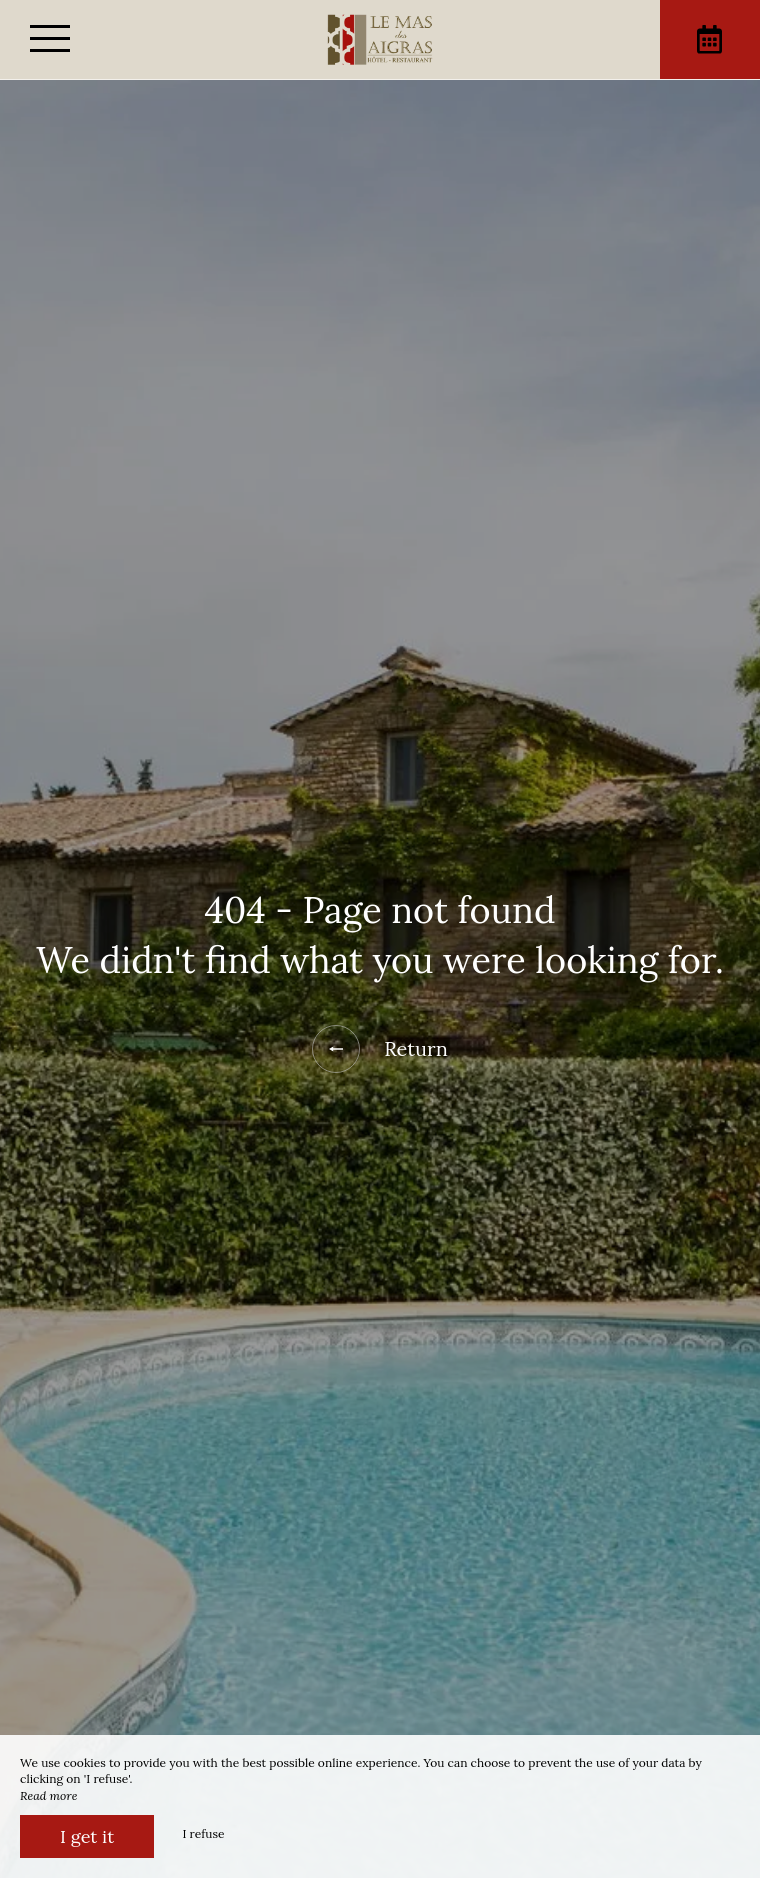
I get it (87, 1836)
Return (380, 1049)
